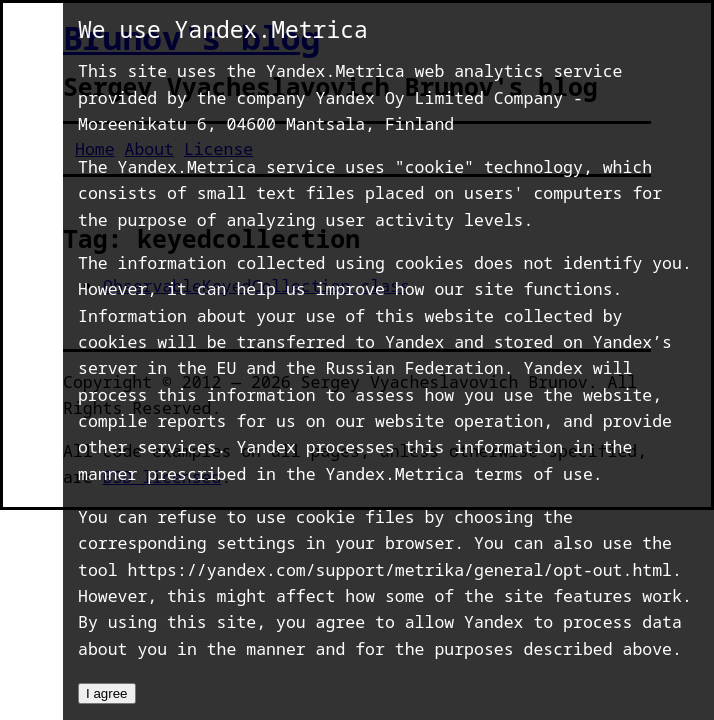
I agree (107, 693)
